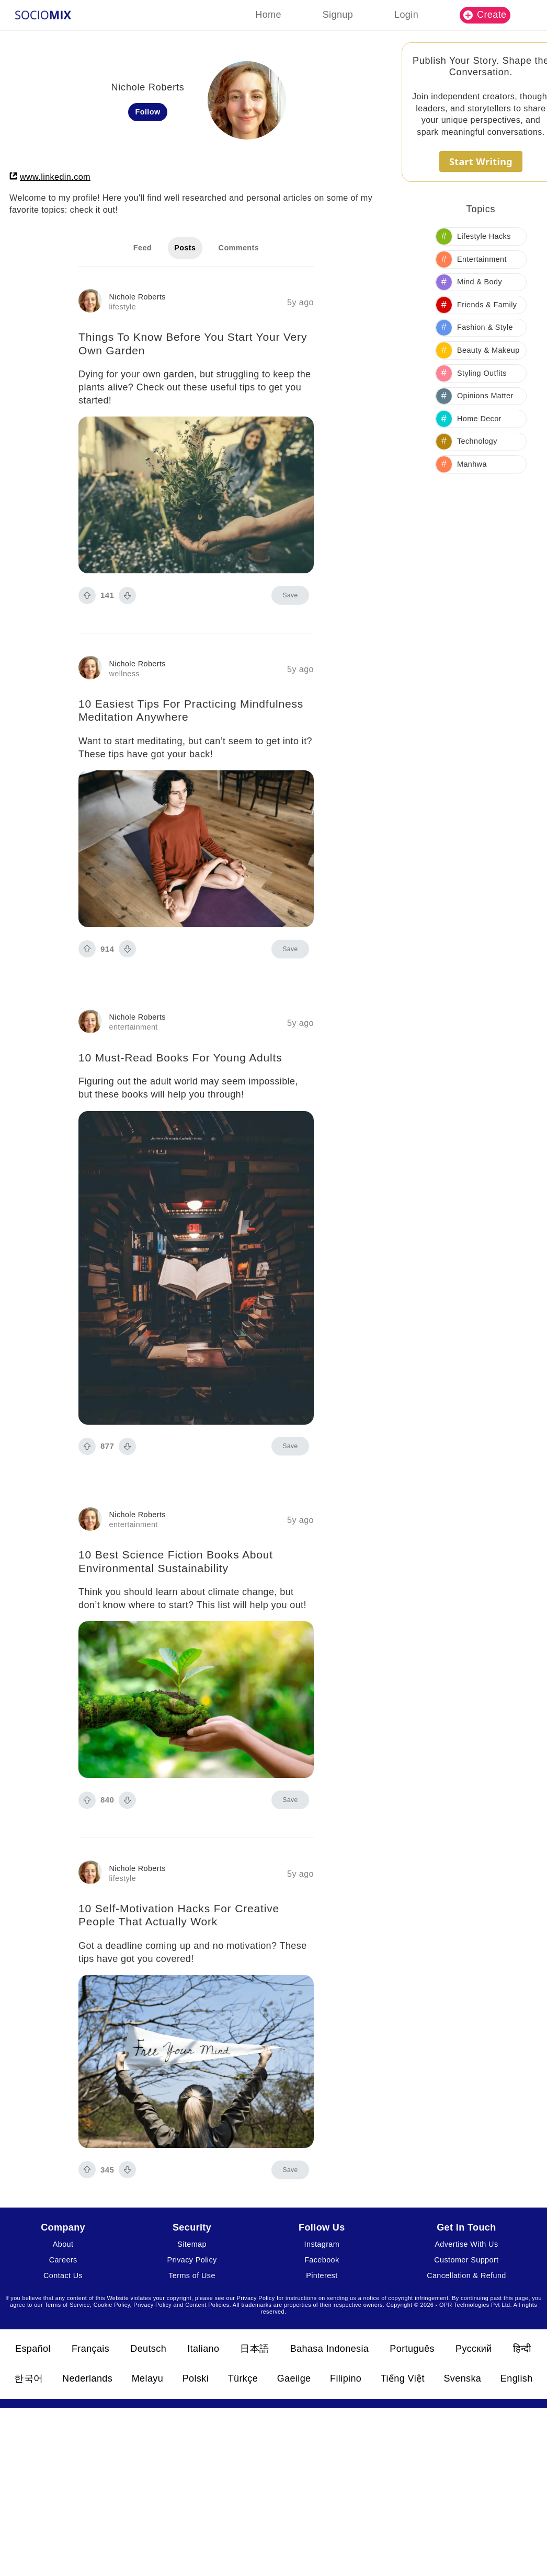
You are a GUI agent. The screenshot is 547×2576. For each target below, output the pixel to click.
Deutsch (148, 2348)
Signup (338, 14)
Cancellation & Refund (466, 2275)
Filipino (345, 2378)
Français (90, 2348)
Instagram (322, 2244)
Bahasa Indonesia (329, 2348)
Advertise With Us (466, 2244)
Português (412, 2348)
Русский (473, 2348)
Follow (148, 112)
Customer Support (466, 2260)
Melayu (147, 2378)
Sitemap (192, 2244)
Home (268, 14)
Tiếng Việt (403, 2378)
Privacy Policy (191, 2260)
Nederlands (87, 2378)
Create (484, 14)
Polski (196, 2378)
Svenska (462, 2378)
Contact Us (63, 2275)
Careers (63, 2260)
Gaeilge (294, 2378)
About (63, 2244)
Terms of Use (191, 2275)
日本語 (254, 2348)
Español (33, 2348)
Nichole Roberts (137, 297)
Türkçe (243, 2378)
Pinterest (321, 2275)
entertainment (133, 1027)
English (516, 2378)
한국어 (28, 2378)
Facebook (321, 2260)
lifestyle (122, 307)
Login (406, 14)
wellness (124, 673)
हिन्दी (522, 2348)
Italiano (203, 2348)
